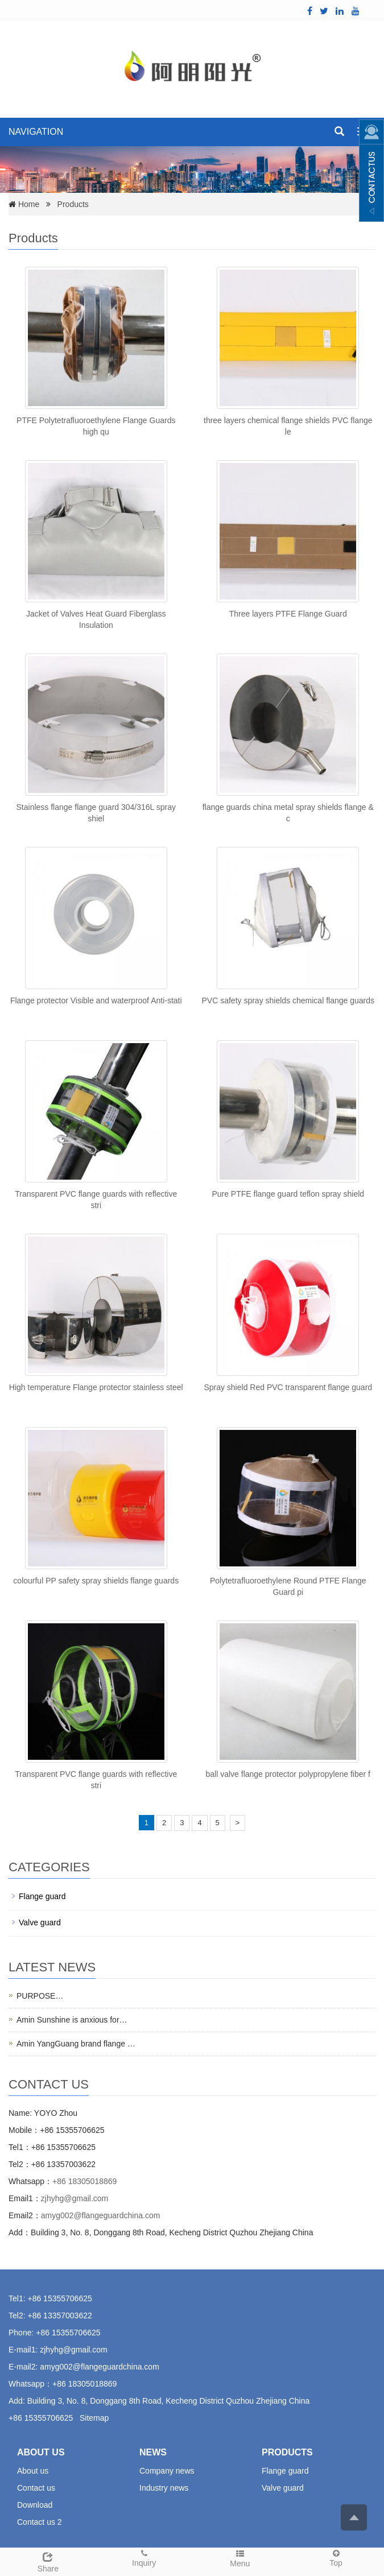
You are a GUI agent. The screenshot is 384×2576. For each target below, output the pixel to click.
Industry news (163, 2487)
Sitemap (94, 2417)
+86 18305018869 (84, 2181)
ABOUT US (41, 2452)
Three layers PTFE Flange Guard (288, 613)
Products (73, 204)
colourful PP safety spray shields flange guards (96, 1580)
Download (34, 2504)
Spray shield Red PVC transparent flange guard (288, 1387)
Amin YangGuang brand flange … (75, 2043)
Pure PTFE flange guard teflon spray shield (288, 1193)
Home (28, 204)
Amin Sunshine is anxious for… (71, 2019)
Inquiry (144, 2557)
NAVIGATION (36, 132)
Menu (240, 2558)
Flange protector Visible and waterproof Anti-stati (96, 1000)
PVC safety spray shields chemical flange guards (288, 1000)
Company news (167, 2470)
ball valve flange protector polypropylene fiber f (287, 1774)
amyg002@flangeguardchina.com (100, 2215)
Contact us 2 (39, 2522)
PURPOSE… (39, 1995)
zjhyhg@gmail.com (74, 2198)
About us (32, 2470)
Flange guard (42, 1896)
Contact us (36, 2487)
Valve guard (40, 1922)
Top (336, 2557)
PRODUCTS (287, 2452)
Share (48, 2560)
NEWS (153, 2452)
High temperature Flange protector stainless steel (96, 1387)
